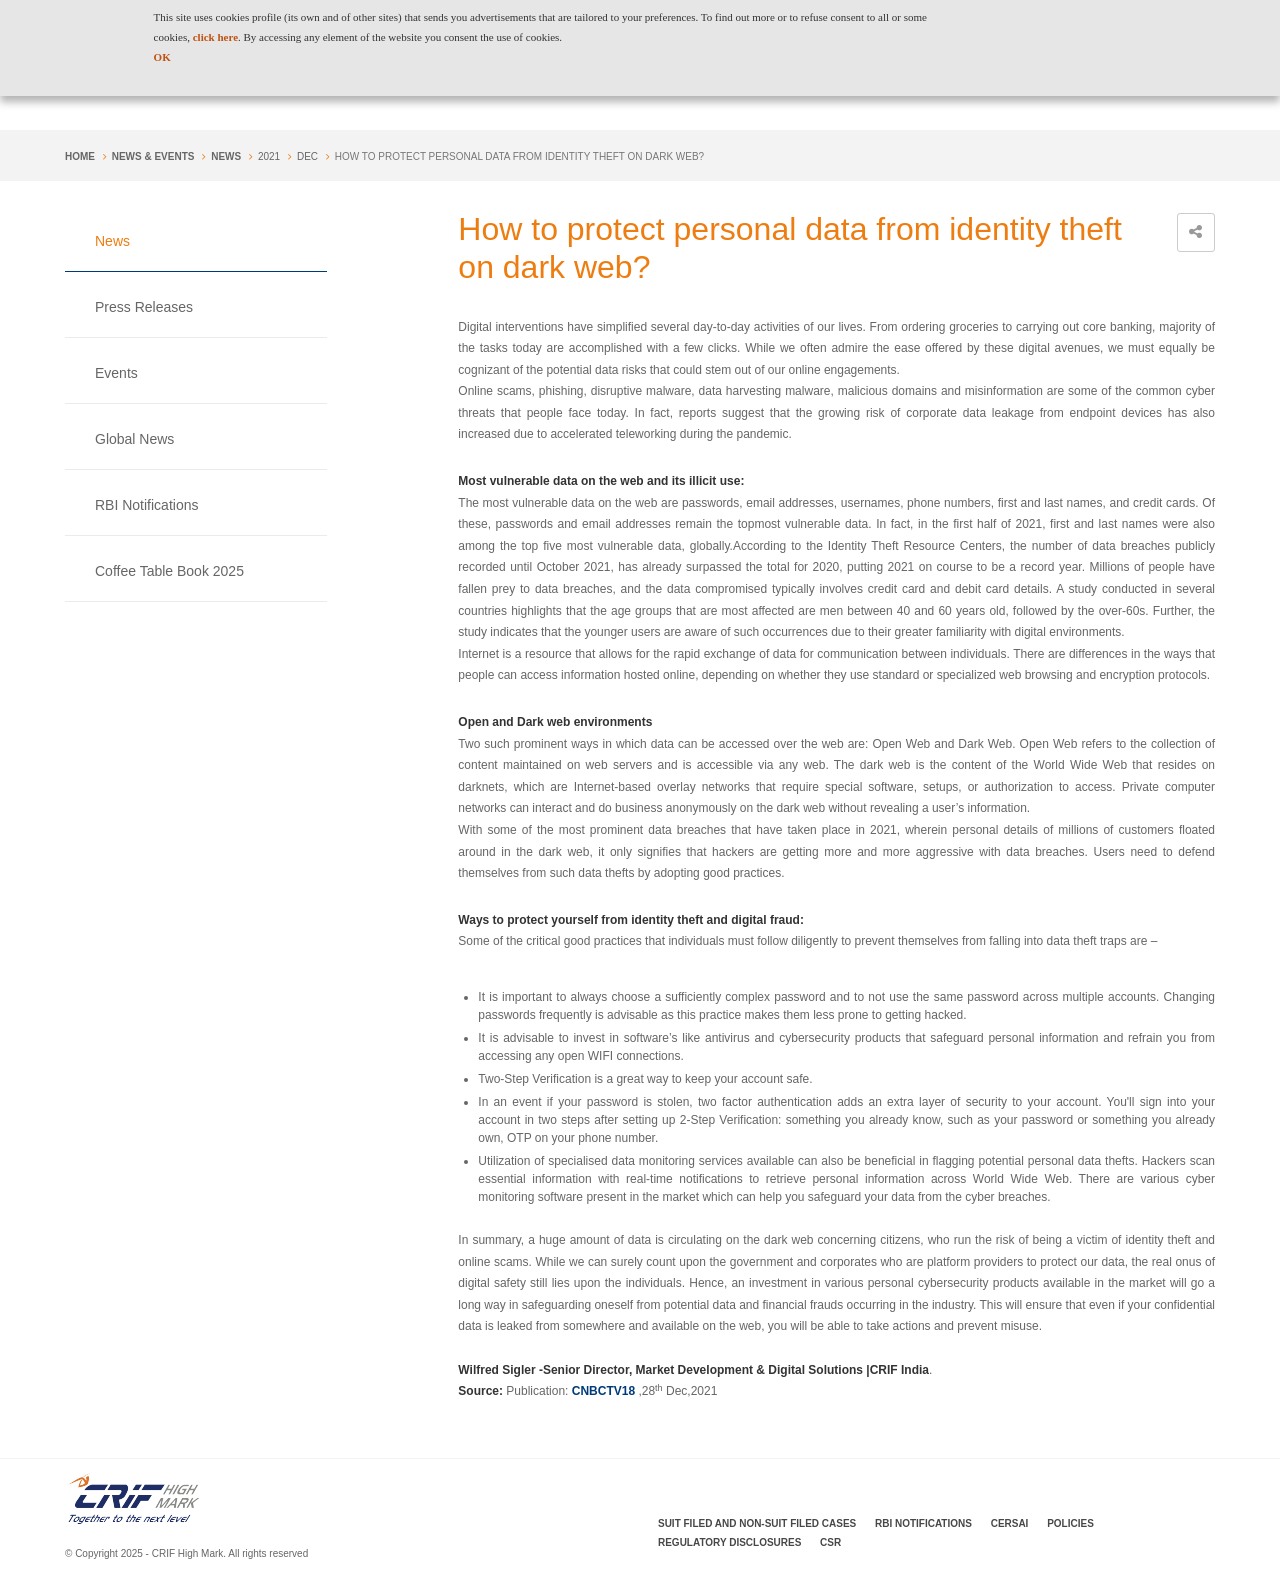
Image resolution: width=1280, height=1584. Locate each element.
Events (116, 373)
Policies (1070, 1523)
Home (80, 156)
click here (215, 37)
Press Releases (144, 307)
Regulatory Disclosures (729, 1542)
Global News (134, 439)
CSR (830, 1542)
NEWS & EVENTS (153, 156)
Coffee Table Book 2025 (169, 571)
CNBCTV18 (603, 1391)
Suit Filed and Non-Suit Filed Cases (757, 1523)
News (226, 156)
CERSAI (1010, 1523)
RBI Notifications (146, 505)
